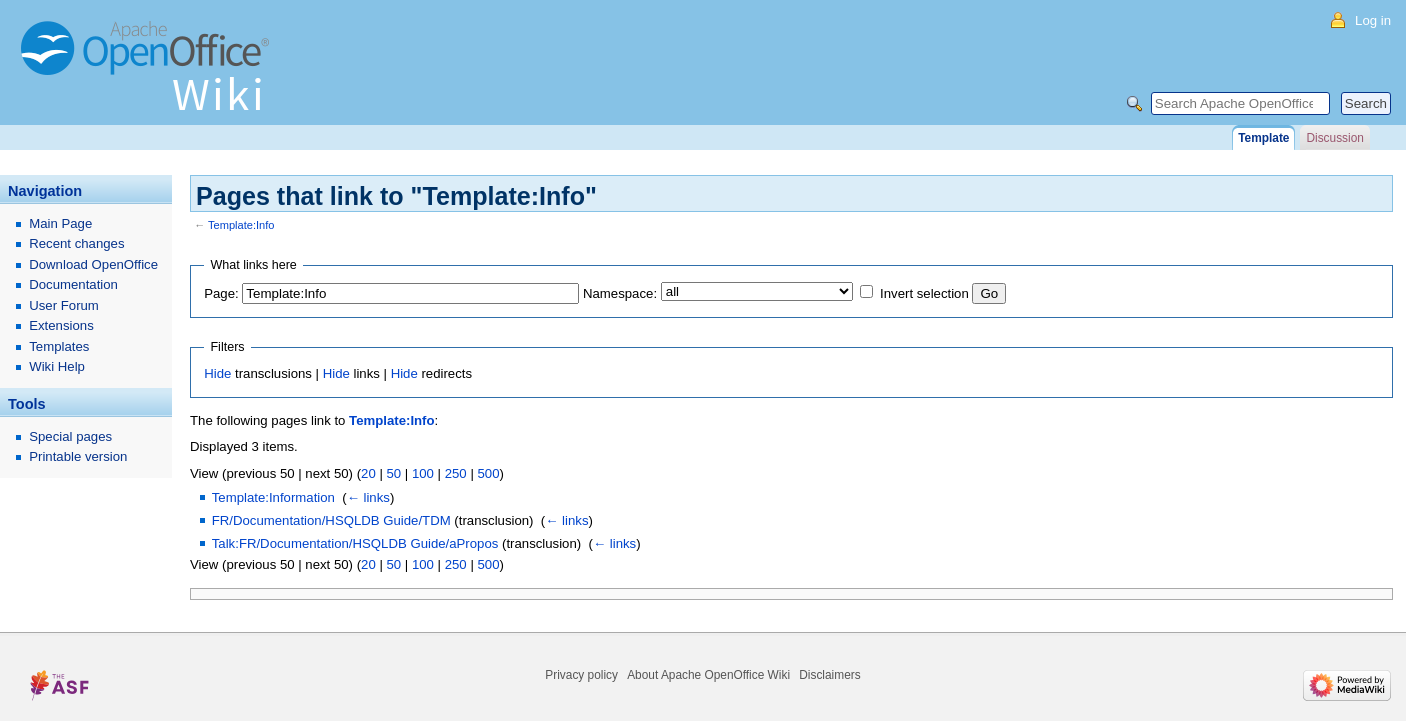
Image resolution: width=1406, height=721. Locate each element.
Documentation (73, 284)
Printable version (78, 456)
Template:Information (273, 497)
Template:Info (241, 225)
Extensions (61, 325)
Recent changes (76, 243)
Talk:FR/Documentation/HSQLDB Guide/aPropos (355, 543)
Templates (59, 346)
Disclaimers (829, 675)
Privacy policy (581, 675)
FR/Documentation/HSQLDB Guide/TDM (331, 520)
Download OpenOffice (93, 264)
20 (368, 473)
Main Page (60, 223)
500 (488, 473)
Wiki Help (57, 366)
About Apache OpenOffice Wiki (708, 675)
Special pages (70, 436)
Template (1263, 138)
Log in (1373, 20)
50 (393, 473)
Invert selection (924, 293)
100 (423, 473)
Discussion (1334, 138)
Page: (221, 293)
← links (368, 497)
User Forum (64, 305)
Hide (217, 373)
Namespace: (620, 293)
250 (456, 473)
